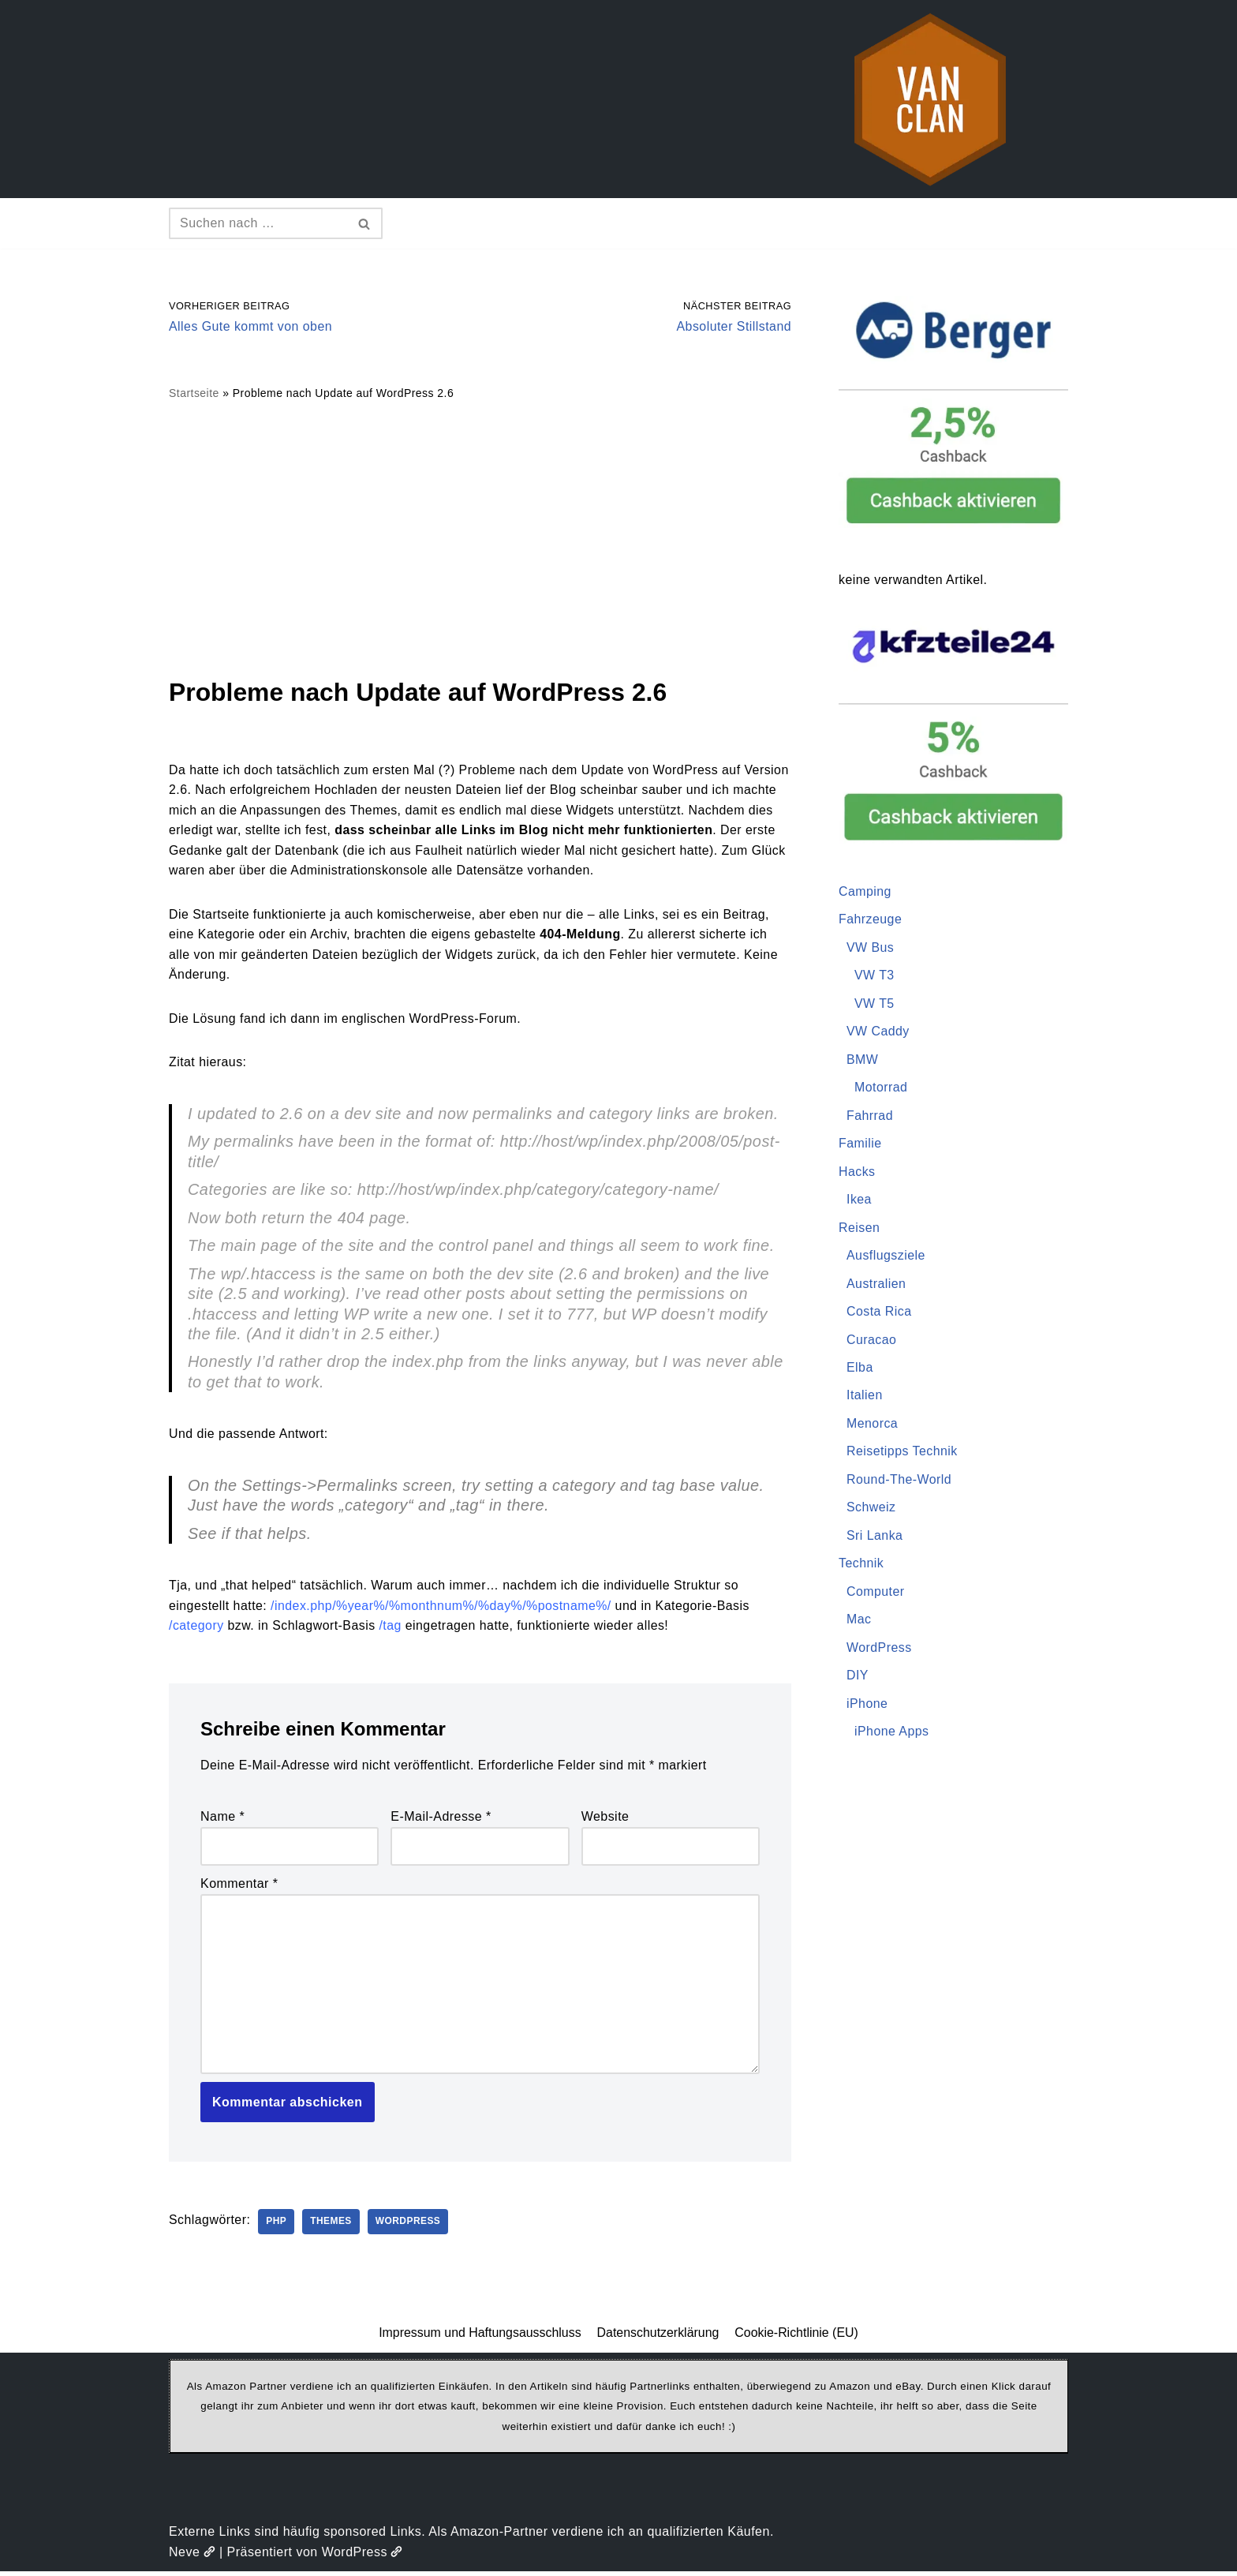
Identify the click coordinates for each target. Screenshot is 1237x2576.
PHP (277, 2225)
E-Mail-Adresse (441, 1819)
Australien (876, 1284)
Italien (864, 1397)
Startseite (194, 394)
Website (605, 1819)
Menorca (872, 1425)
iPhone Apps (891, 1734)
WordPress (410, 2225)
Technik (861, 1565)
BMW (862, 1060)
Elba (859, 1369)
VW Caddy (878, 1032)
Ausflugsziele (886, 1257)
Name (222, 1819)
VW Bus (870, 947)
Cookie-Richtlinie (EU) (797, 2336)
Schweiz (871, 1509)
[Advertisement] (480, 538)
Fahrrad (870, 1116)
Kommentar (239, 1887)
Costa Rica (879, 1313)
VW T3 (874, 976)
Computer (875, 1594)
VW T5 (874, 1003)
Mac (859, 1622)
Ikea (859, 1201)
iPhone (867, 1706)
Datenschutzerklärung (657, 2336)
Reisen (859, 1228)
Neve (192, 2556)
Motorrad (881, 1088)
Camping (865, 891)
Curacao (871, 1341)
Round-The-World (899, 1481)
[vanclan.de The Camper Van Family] (930, 99)
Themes (332, 2225)
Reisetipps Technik (902, 1453)
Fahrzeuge (871, 920)
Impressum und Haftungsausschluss (479, 2336)
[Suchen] (258, 223)
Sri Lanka (874, 1537)
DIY (857, 1678)
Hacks (857, 1172)
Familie (860, 1144)
